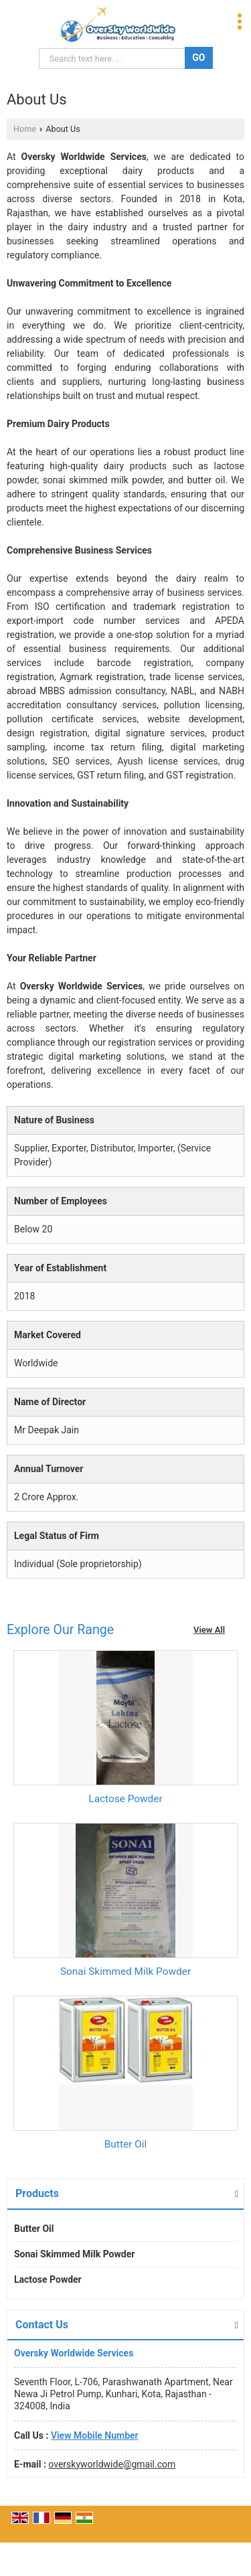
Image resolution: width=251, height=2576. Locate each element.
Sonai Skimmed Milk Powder (125, 1971)
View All (209, 1630)
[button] (95, 2435)
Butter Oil (125, 2144)
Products (37, 2193)
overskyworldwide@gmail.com (111, 2464)
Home (24, 129)
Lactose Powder (125, 1799)
